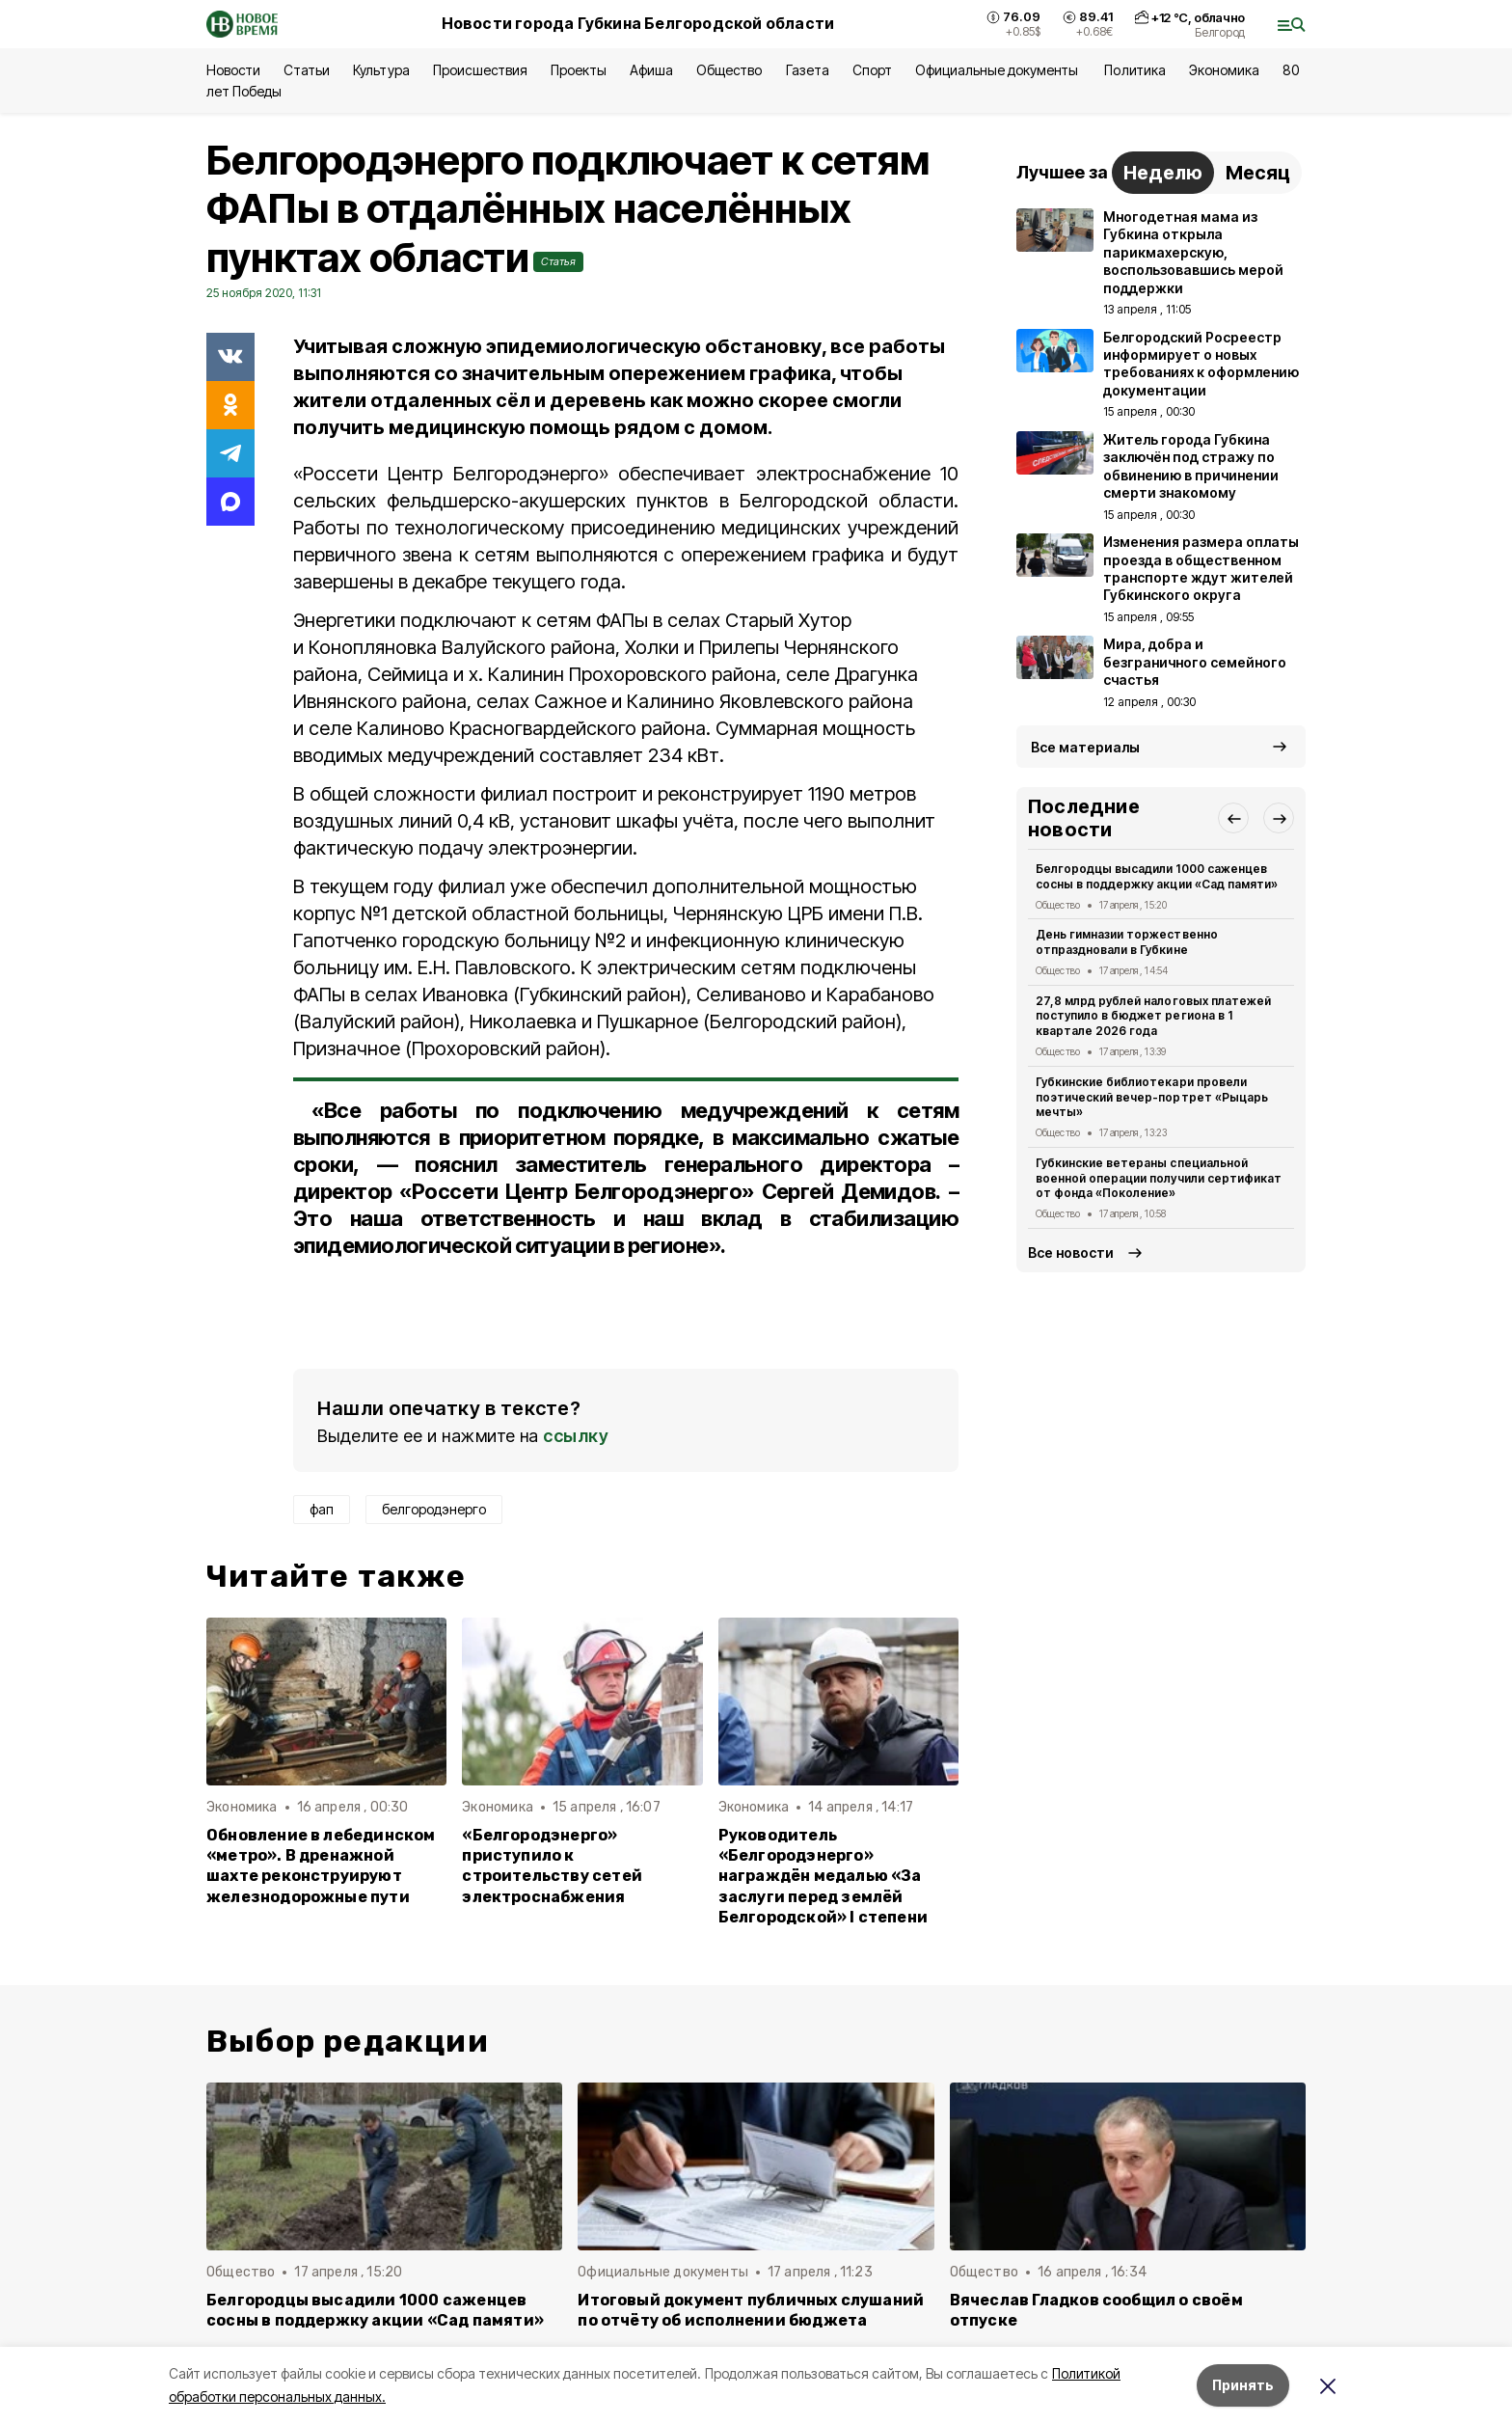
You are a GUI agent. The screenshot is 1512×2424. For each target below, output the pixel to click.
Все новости (1071, 1252)
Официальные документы (998, 70)
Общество (729, 70)
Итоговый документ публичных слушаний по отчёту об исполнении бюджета (751, 2310)
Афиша (651, 70)
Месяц (1258, 172)
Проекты (579, 70)
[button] (1233, 818)
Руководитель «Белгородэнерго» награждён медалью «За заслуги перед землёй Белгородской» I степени (823, 1875)
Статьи (307, 70)
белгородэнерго (434, 1509)
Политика (1134, 70)
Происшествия (480, 70)
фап (322, 1509)
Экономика (1224, 70)
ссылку (575, 1436)
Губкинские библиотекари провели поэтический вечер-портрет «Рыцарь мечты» (1152, 1097)
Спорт (872, 70)
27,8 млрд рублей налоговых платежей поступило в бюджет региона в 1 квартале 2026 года (1153, 1016)
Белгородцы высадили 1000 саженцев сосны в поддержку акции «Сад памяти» (1157, 876)
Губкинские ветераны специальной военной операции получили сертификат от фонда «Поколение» (1159, 1178)
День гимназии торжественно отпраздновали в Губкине (1127, 942)
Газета (807, 70)
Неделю (1162, 172)
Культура (381, 70)
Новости (233, 70)
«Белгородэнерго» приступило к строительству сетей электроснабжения (552, 1865)
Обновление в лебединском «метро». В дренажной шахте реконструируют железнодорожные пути (321, 1865)
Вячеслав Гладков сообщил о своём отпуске (1096, 2310)
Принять (1243, 2385)
